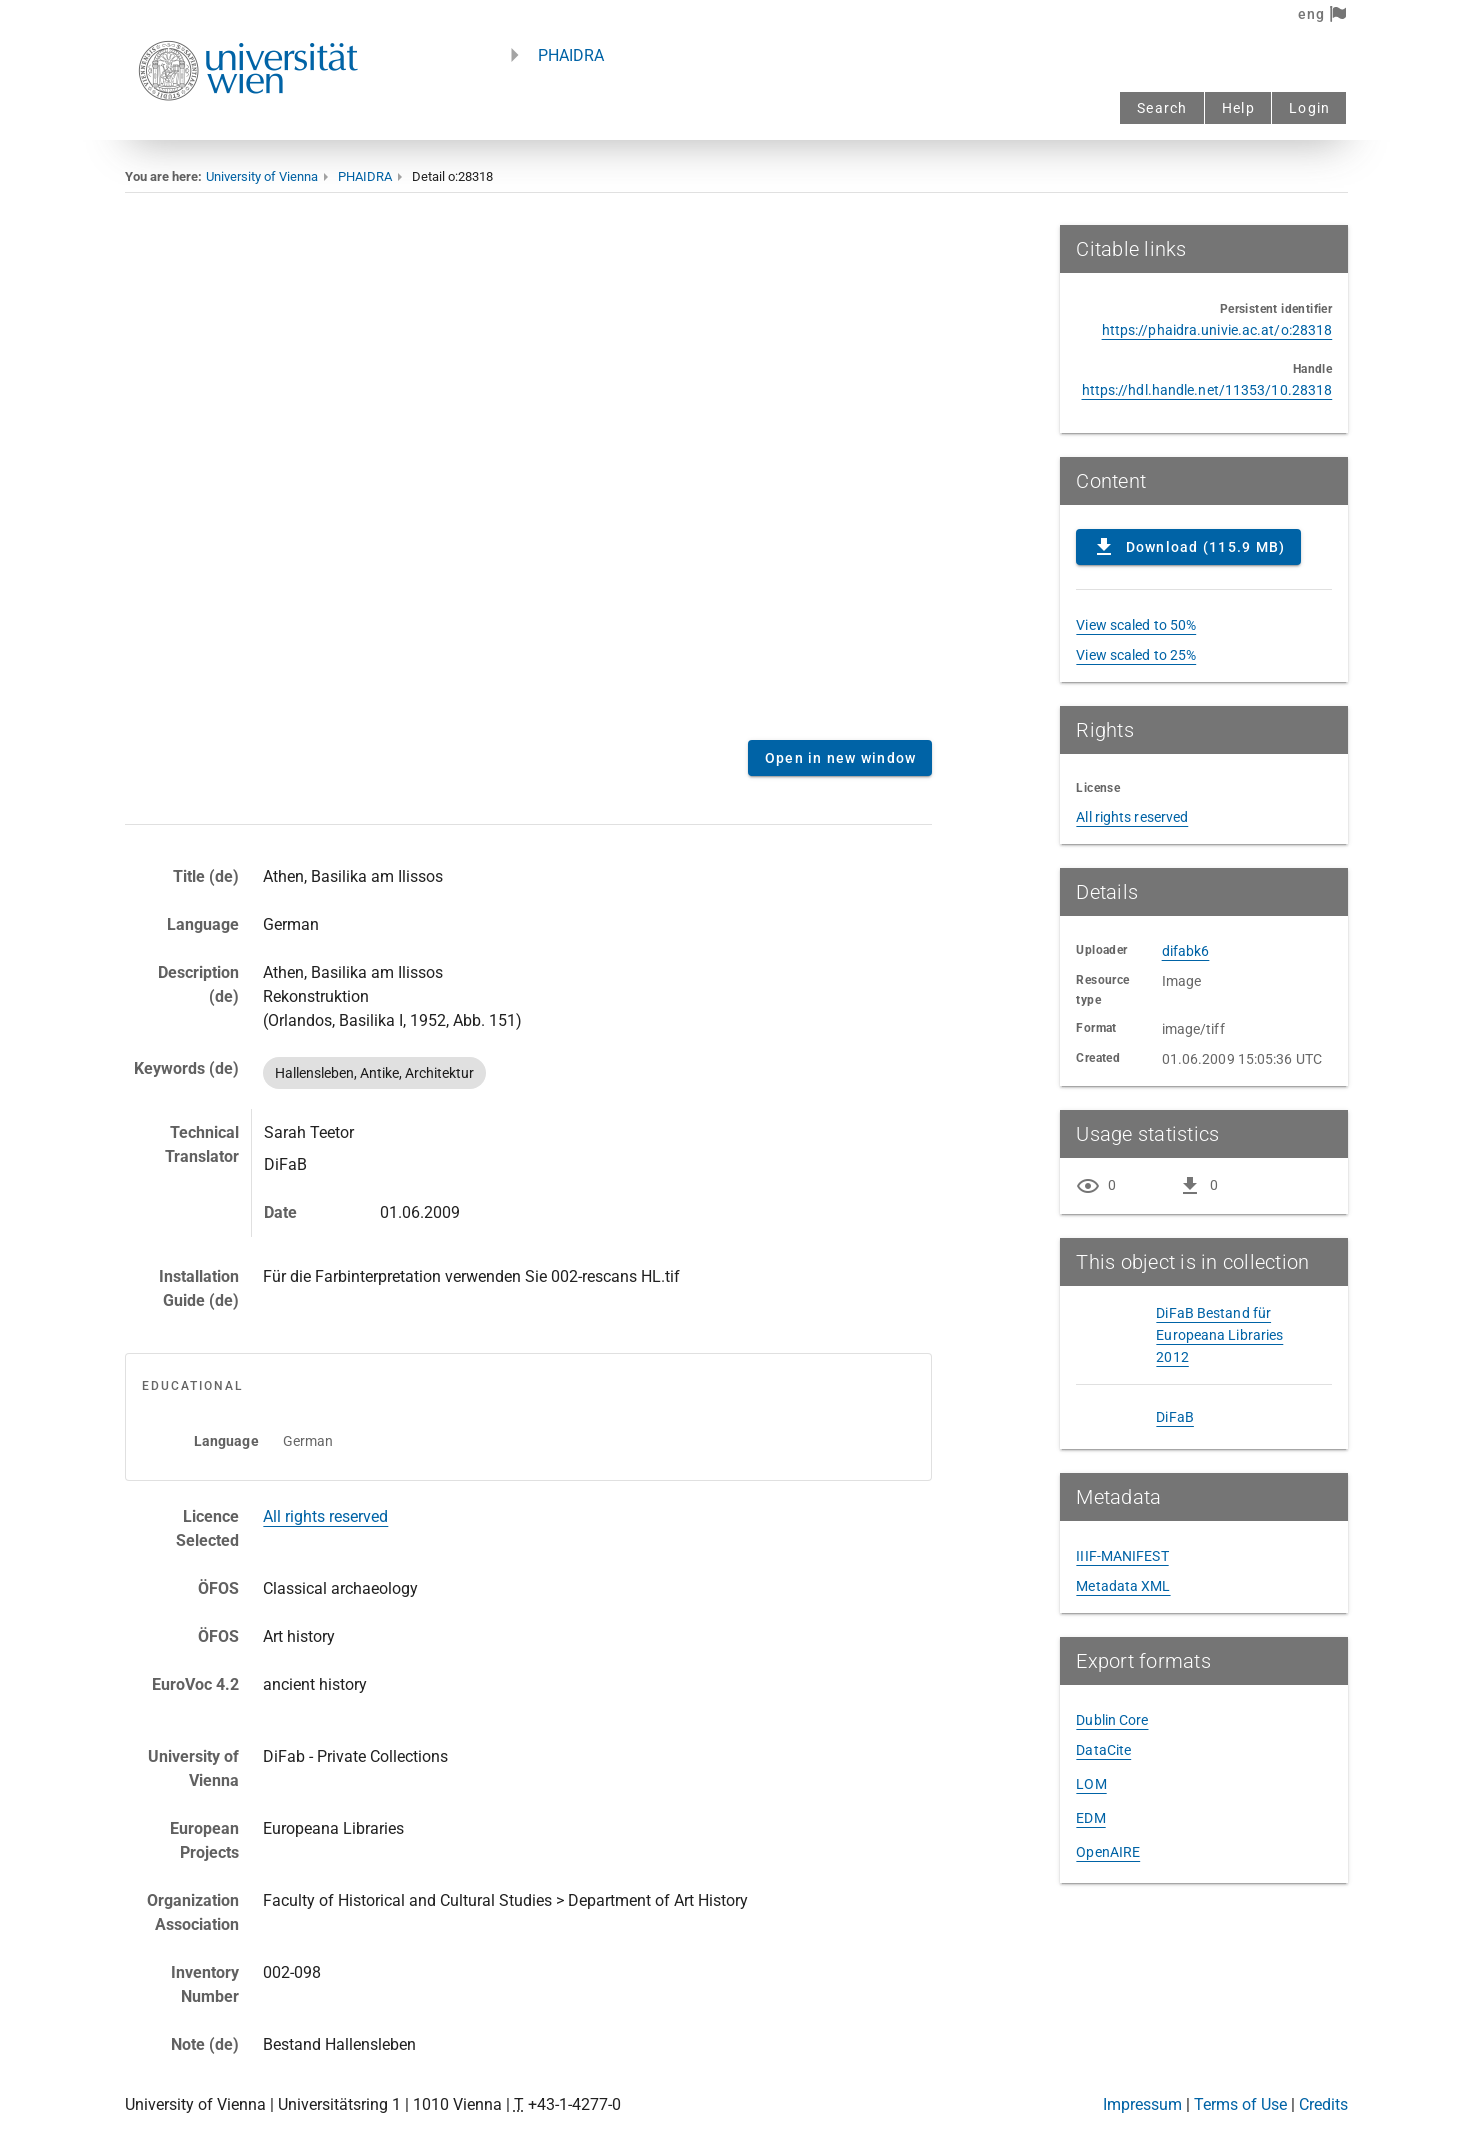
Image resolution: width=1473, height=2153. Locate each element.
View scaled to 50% (1136, 625)
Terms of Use (1240, 2104)
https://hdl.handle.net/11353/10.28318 (1207, 390)
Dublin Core (1112, 1720)
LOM (1091, 1784)
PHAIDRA (571, 55)
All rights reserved (325, 1516)
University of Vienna (262, 176)
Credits (1323, 2104)
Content (529, 475)
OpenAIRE (1108, 1852)
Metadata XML (1123, 1586)
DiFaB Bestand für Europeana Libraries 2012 (1219, 1335)
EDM (1090, 1818)
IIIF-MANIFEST (1122, 1556)
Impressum (1142, 2104)
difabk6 (1186, 951)
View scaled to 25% (1136, 655)
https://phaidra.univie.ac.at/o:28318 (1217, 330)
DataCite (1103, 1750)
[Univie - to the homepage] (248, 127)
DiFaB (1175, 1417)
